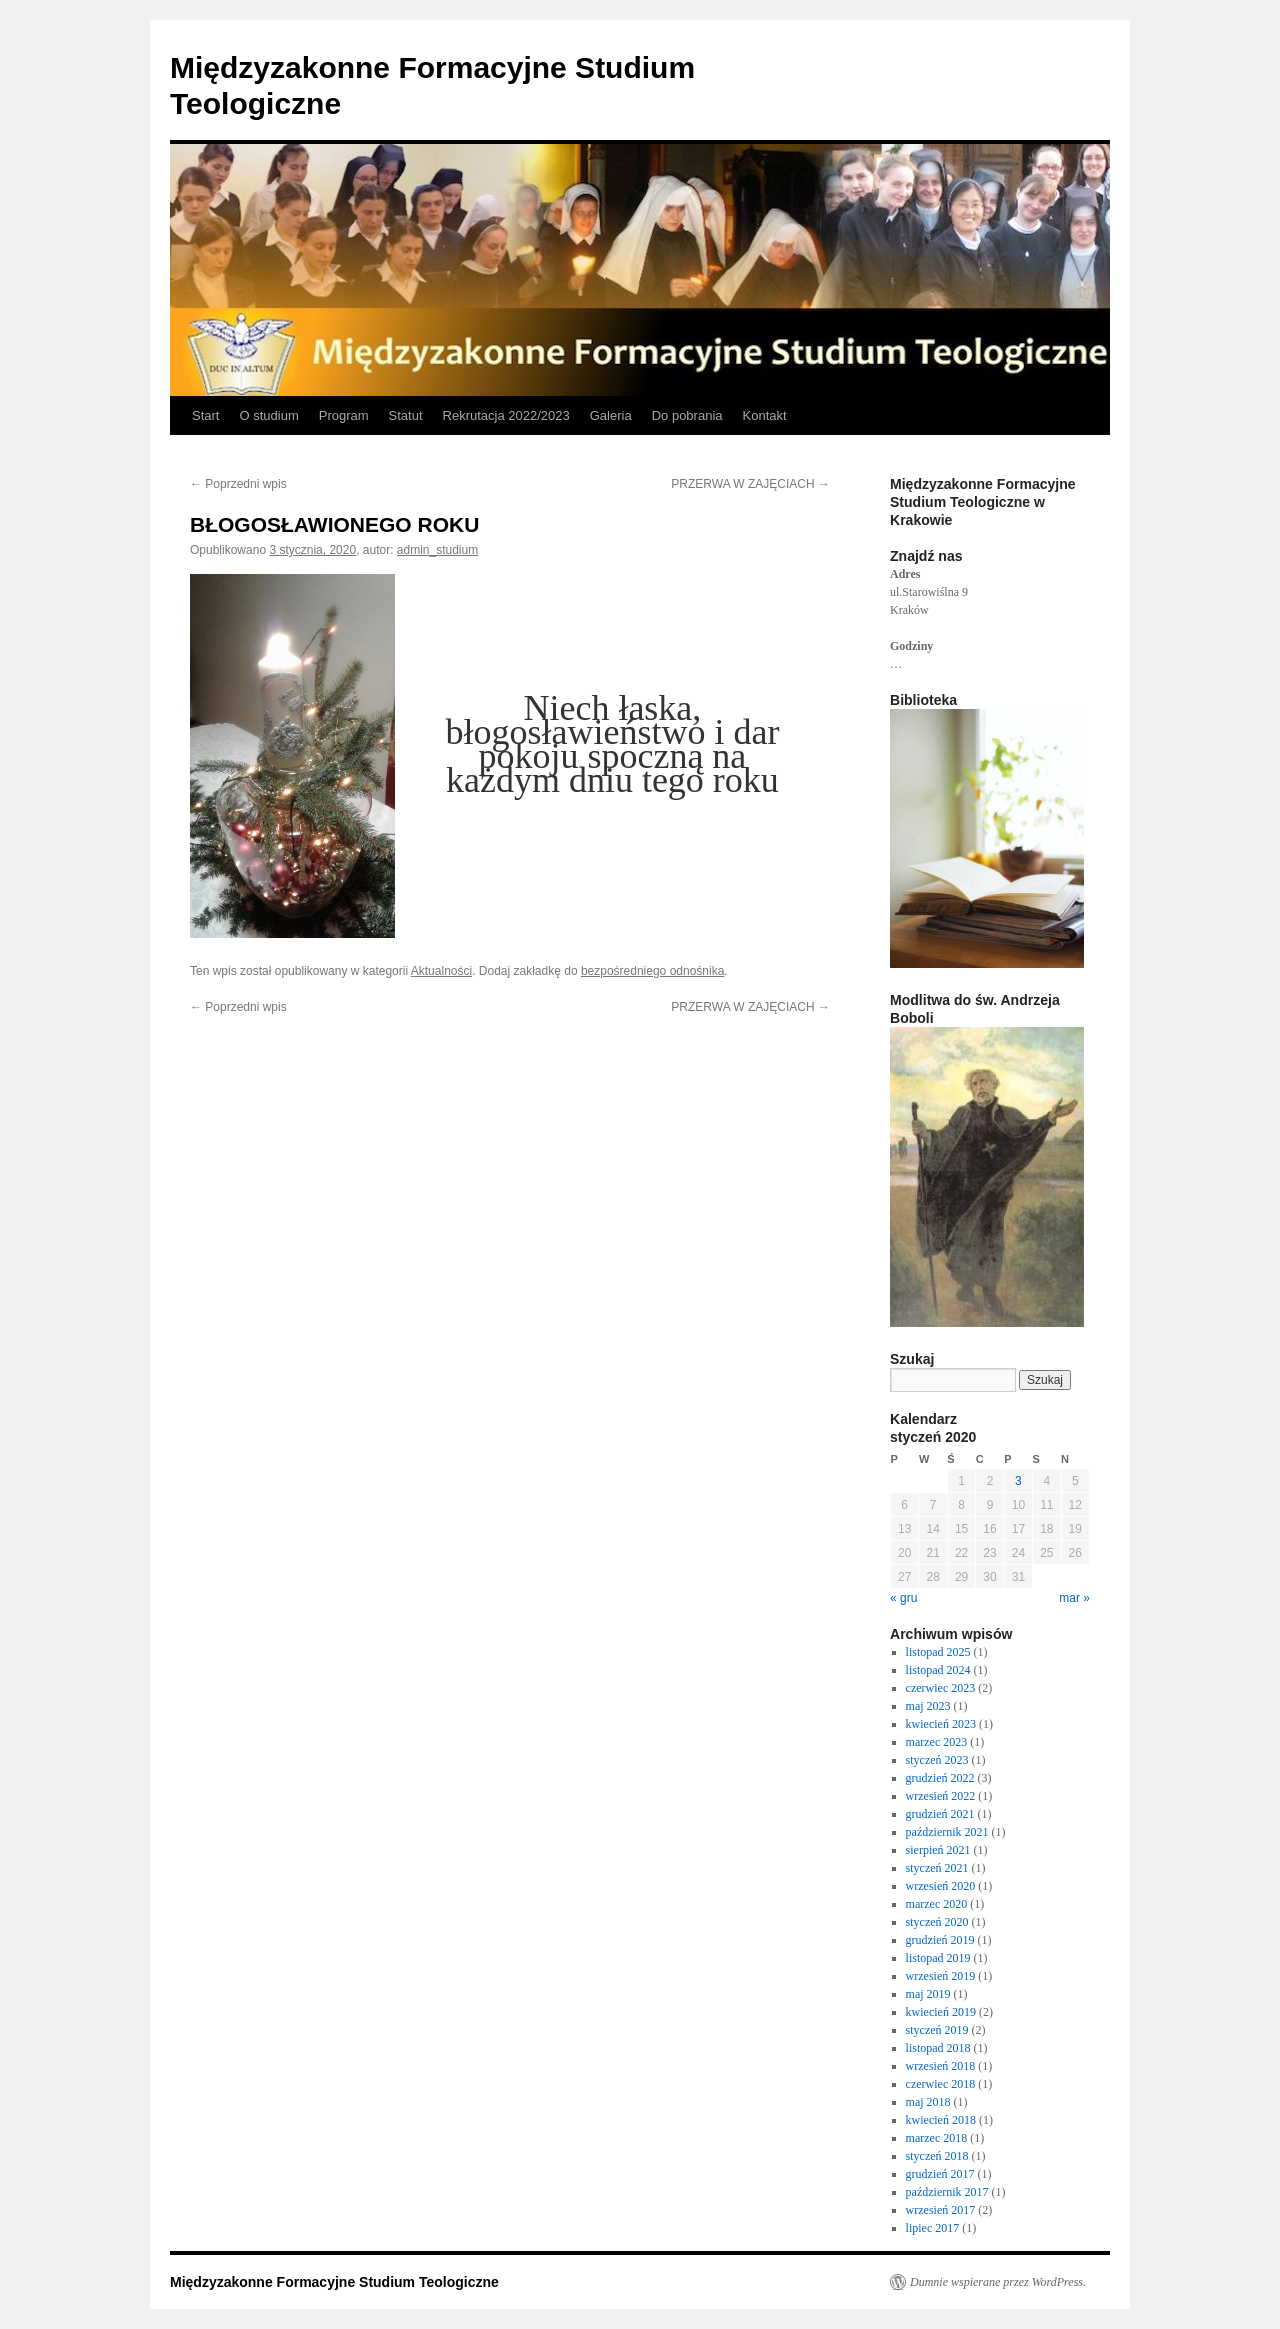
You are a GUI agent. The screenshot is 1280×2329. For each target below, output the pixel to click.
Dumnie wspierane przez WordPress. (998, 2282)
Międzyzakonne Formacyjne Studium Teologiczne (334, 2282)
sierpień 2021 (938, 1850)
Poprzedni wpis (238, 484)
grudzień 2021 (940, 1814)
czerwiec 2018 (941, 2084)
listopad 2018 (938, 2048)
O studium (268, 415)
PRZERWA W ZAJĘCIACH (750, 484)
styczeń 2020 (937, 1922)
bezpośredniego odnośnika (652, 971)
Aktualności (441, 971)
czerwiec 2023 (941, 1688)
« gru (903, 1598)
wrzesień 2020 (941, 1886)
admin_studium (437, 550)
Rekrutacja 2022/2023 (506, 415)
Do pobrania (687, 415)
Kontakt (765, 415)
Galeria (611, 415)
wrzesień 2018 (941, 2066)
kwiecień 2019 (941, 2012)
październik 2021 (947, 1832)
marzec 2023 (937, 1742)
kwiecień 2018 (941, 2120)
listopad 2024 (938, 1670)
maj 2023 (928, 1706)
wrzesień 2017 (941, 2210)
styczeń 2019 (937, 2030)
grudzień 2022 (940, 1778)
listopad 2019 (938, 1958)
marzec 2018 (937, 2138)
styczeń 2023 (937, 1760)
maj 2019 (928, 1994)
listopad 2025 (938, 1652)
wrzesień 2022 (941, 1796)
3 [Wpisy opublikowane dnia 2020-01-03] (1018, 1481)
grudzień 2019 (940, 1940)
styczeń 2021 (937, 1868)
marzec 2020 (937, 1904)
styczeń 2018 (937, 2156)
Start (205, 415)
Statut (406, 415)
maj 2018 (928, 2102)
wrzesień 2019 (941, 1976)
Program (344, 415)
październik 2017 (947, 2192)
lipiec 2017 (933, 2228)
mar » (1074, 1598)
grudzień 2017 (940, 2174)
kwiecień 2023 (941, 1724)
